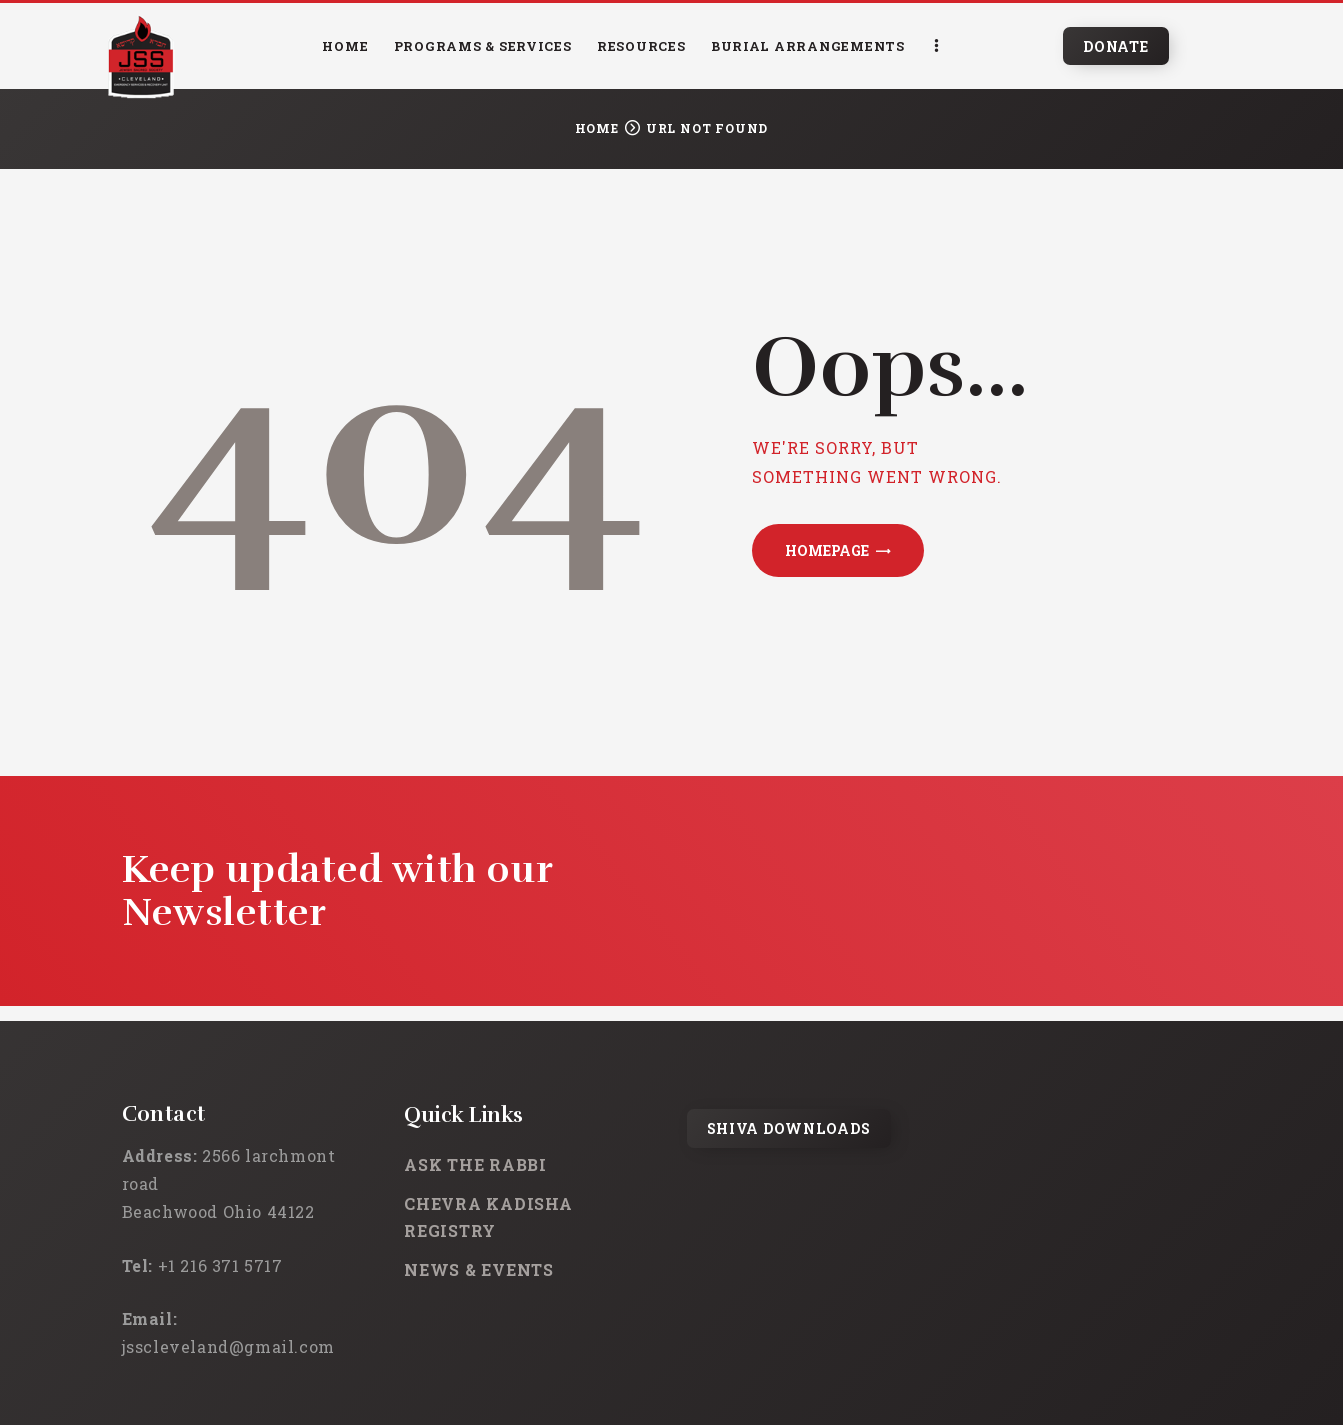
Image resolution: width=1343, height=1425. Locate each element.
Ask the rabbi (475, 1164)
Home (597, 128)
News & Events (479, 1269)
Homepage (827, 550)
